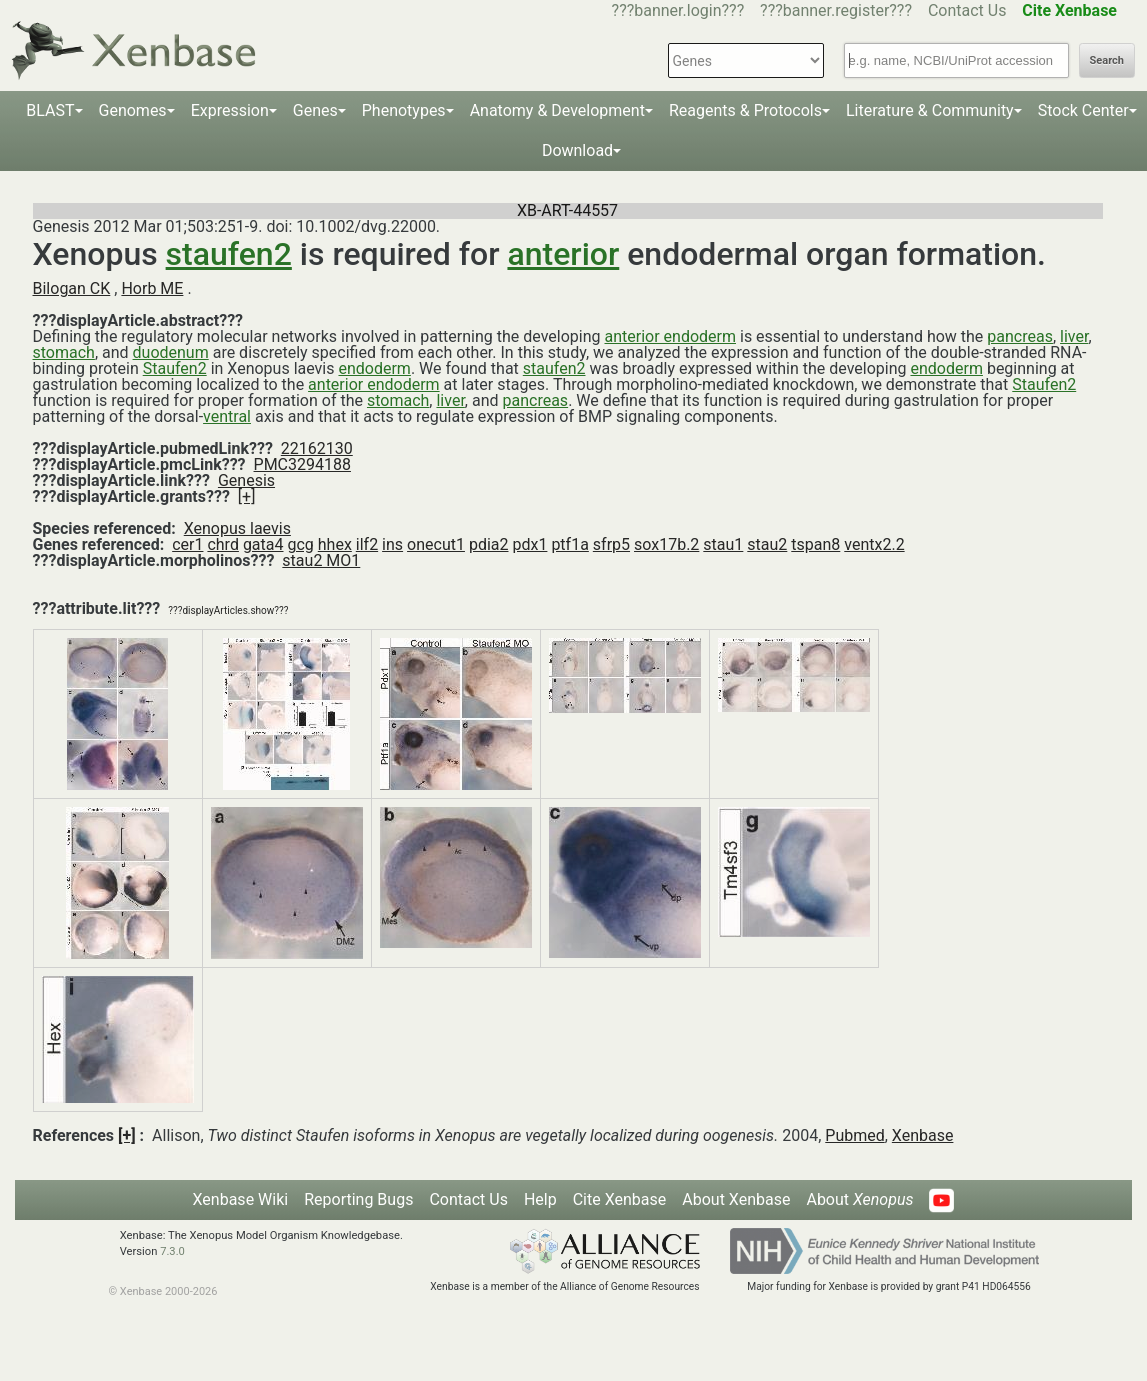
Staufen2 (175, 368)
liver (1074, 336)
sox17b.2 (666, 544)
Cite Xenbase (620, 1199)
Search (1107, 60)
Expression (230, 110)
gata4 (263, 544)
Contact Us (967, 10)
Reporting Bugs (358, 1199)
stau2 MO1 (321, 560)
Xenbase (923, 1135)
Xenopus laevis (237, 528)
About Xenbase (736, 1199)
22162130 (317, 448)
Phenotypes (404, 110)
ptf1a (569, 544)
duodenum (171, 352)
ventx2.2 (874, 544)
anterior (563, 254)
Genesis (246, 480)
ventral (227, 416)
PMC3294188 (302, 464)
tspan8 (815, 544)
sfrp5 (611, 544)
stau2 (767, 544)
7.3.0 (172, 1251)
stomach (64, 352)
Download (577, 150)
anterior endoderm (671, 336)
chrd (222, 544)
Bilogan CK (72, 288)
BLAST (50, 110)
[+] (247, 496)
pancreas (1020, 336)
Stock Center (1083, 110)
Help (540, 1199)
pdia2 (489, 544)
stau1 (723, 544)
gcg (300, 544)
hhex (335, 544)
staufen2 (229, 254)
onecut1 (436, 544)
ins (392, 544)
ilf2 (367, 544)
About (859, 1199)
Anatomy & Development (557, 110)
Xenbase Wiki (241, 1199)
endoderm (374, 368)
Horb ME (152, 288)
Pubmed (854, 1135)
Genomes (133, 110)
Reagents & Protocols (745, 110)
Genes (315, 110)
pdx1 (529, 544)
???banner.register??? (836, 10)
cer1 (187, 544)
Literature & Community (930, 110)
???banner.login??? (678, 10)
